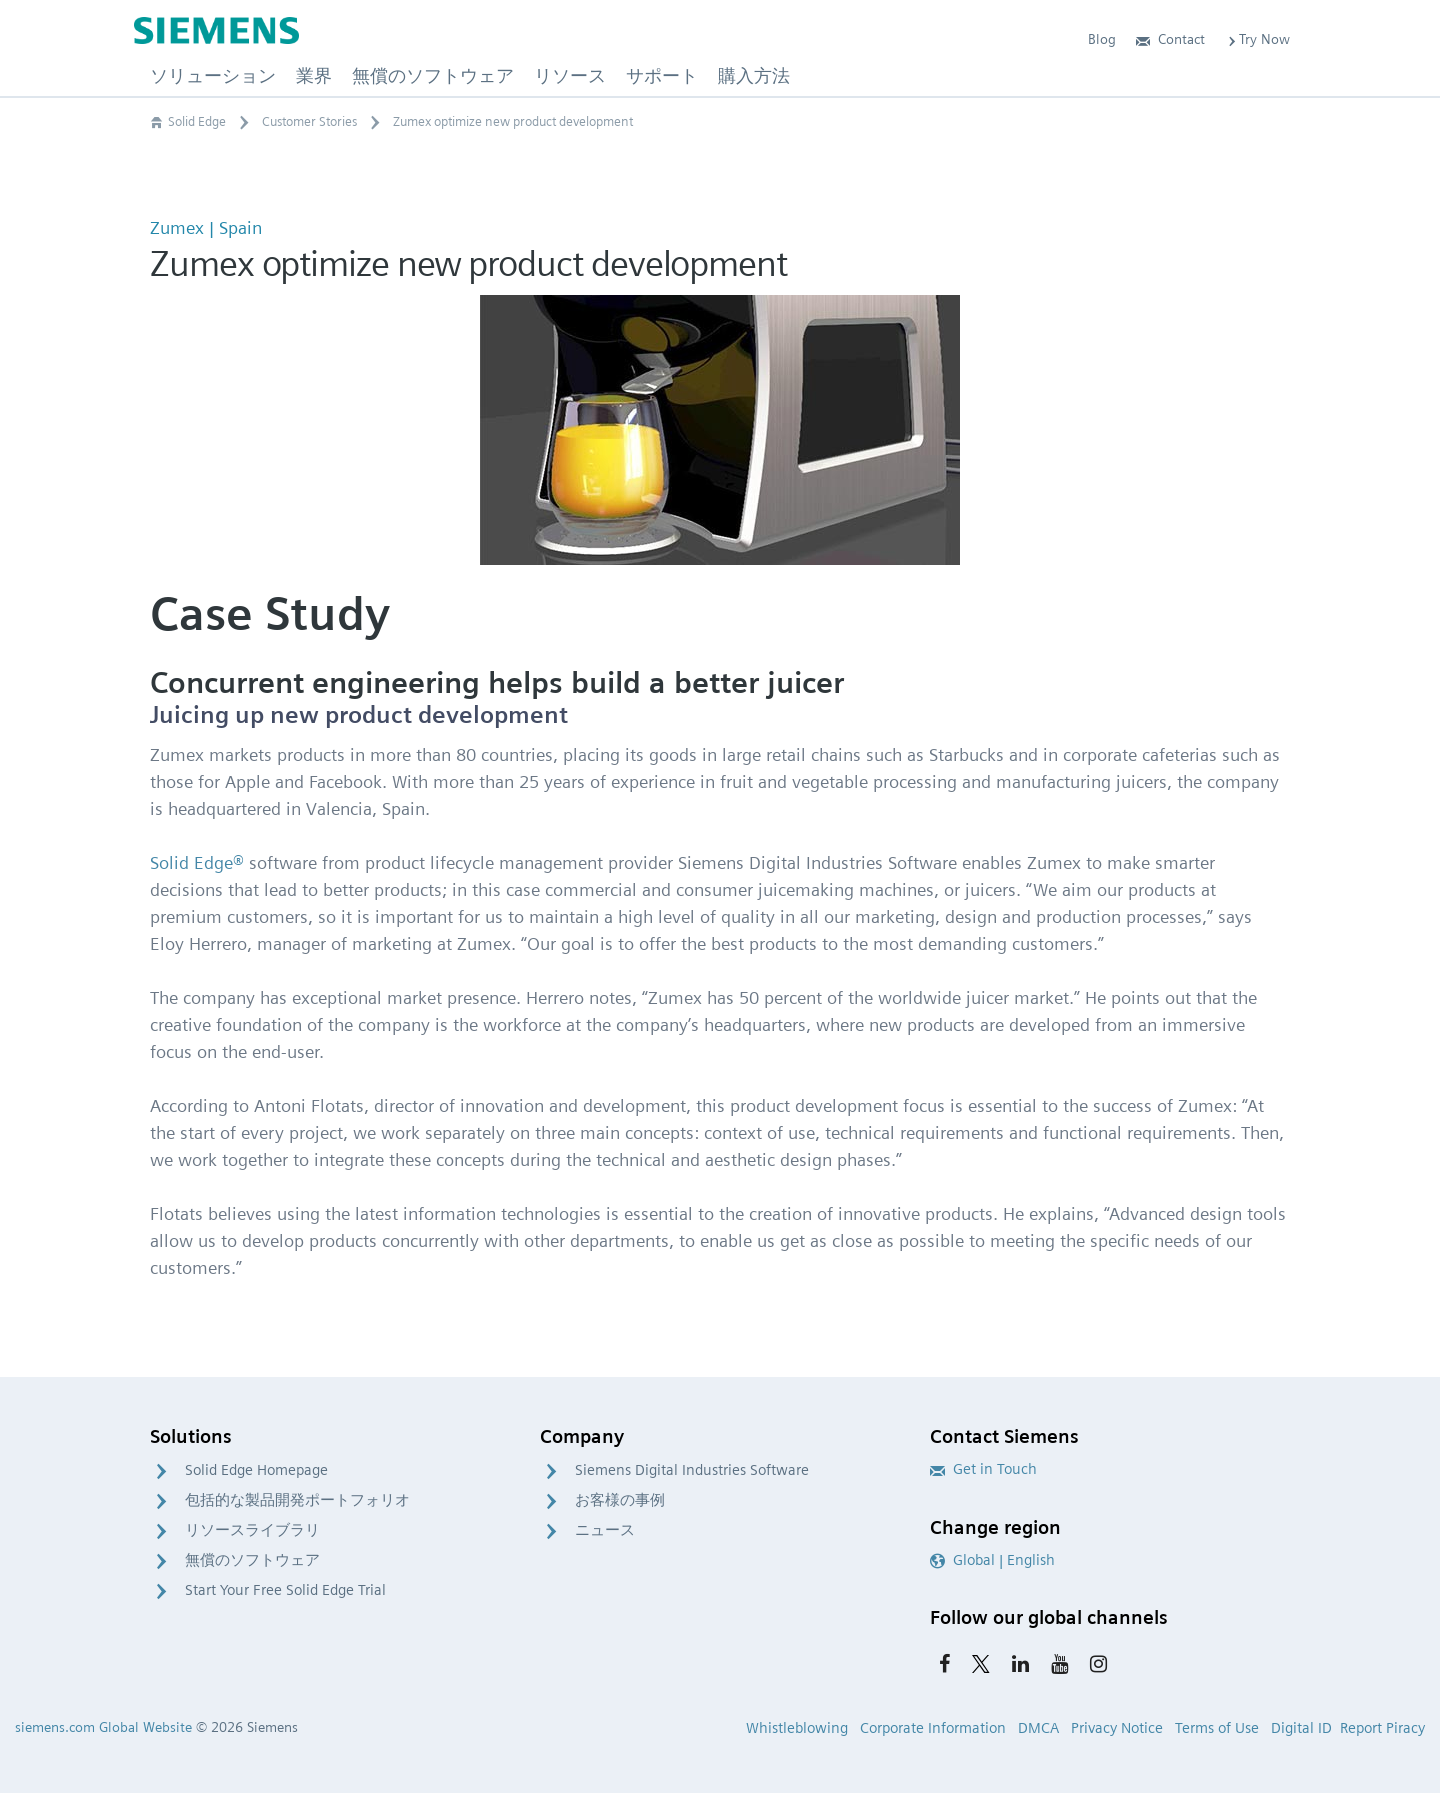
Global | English (992, 1560)
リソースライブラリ (252, 1530)
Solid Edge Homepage (256, 1470)
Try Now (1257, 39)
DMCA (1038, 1728)
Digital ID (1301, 1728)
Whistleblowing (797, 1728)
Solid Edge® (197, 862)
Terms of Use (1217, 1728)
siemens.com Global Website (103, 1727)
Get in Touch (983, 1469)
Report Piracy (1382, 1728)
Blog (1102, 39)
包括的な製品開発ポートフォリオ (297, 1500)
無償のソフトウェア (252, 1560)
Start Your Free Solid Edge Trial (285, 1590)
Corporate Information (933, 1728)
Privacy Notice (1117, 1728)
